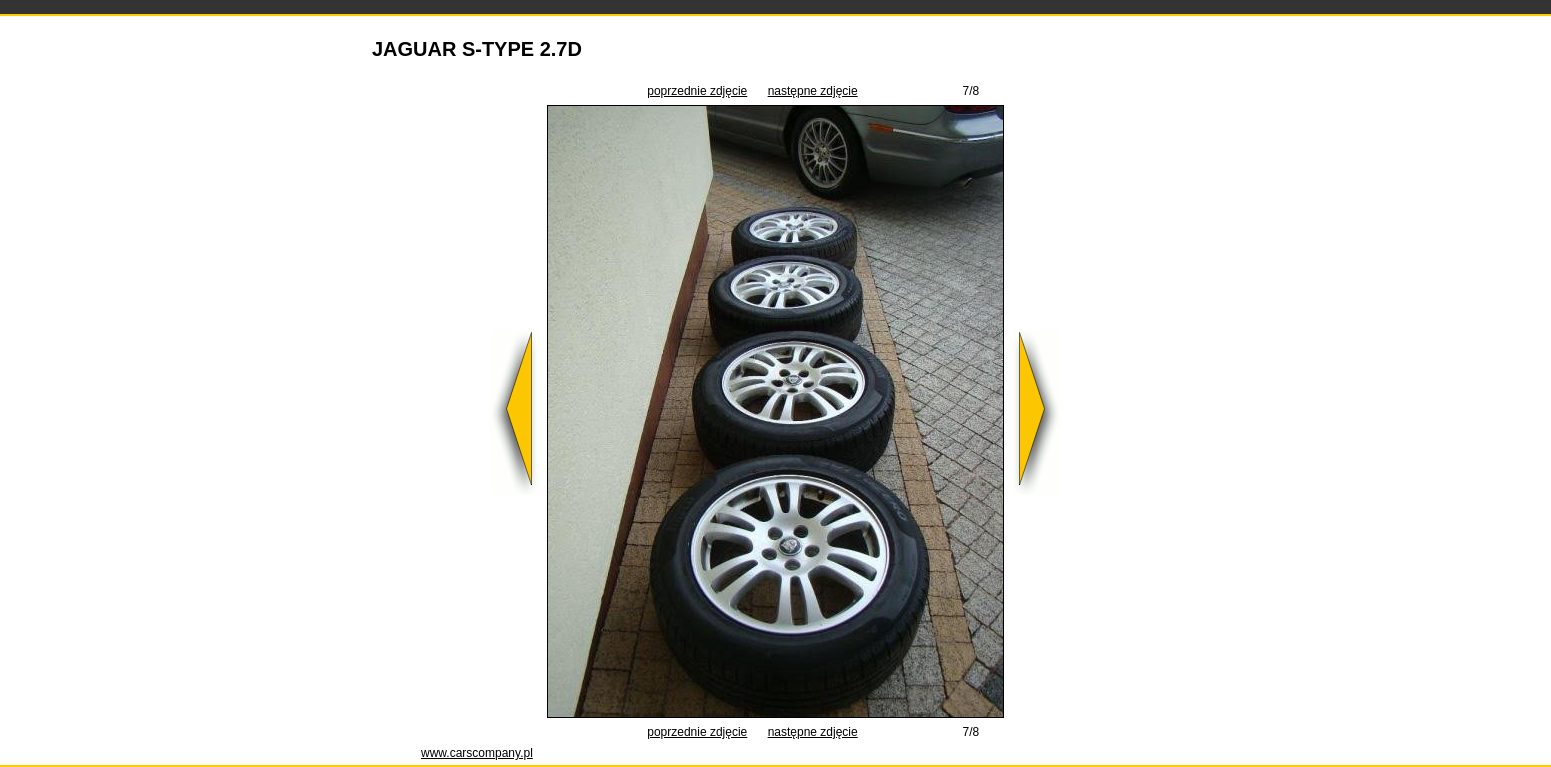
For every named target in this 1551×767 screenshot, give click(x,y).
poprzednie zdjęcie (697, 91)
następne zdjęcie (813, 91)
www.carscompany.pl (477, 753)
